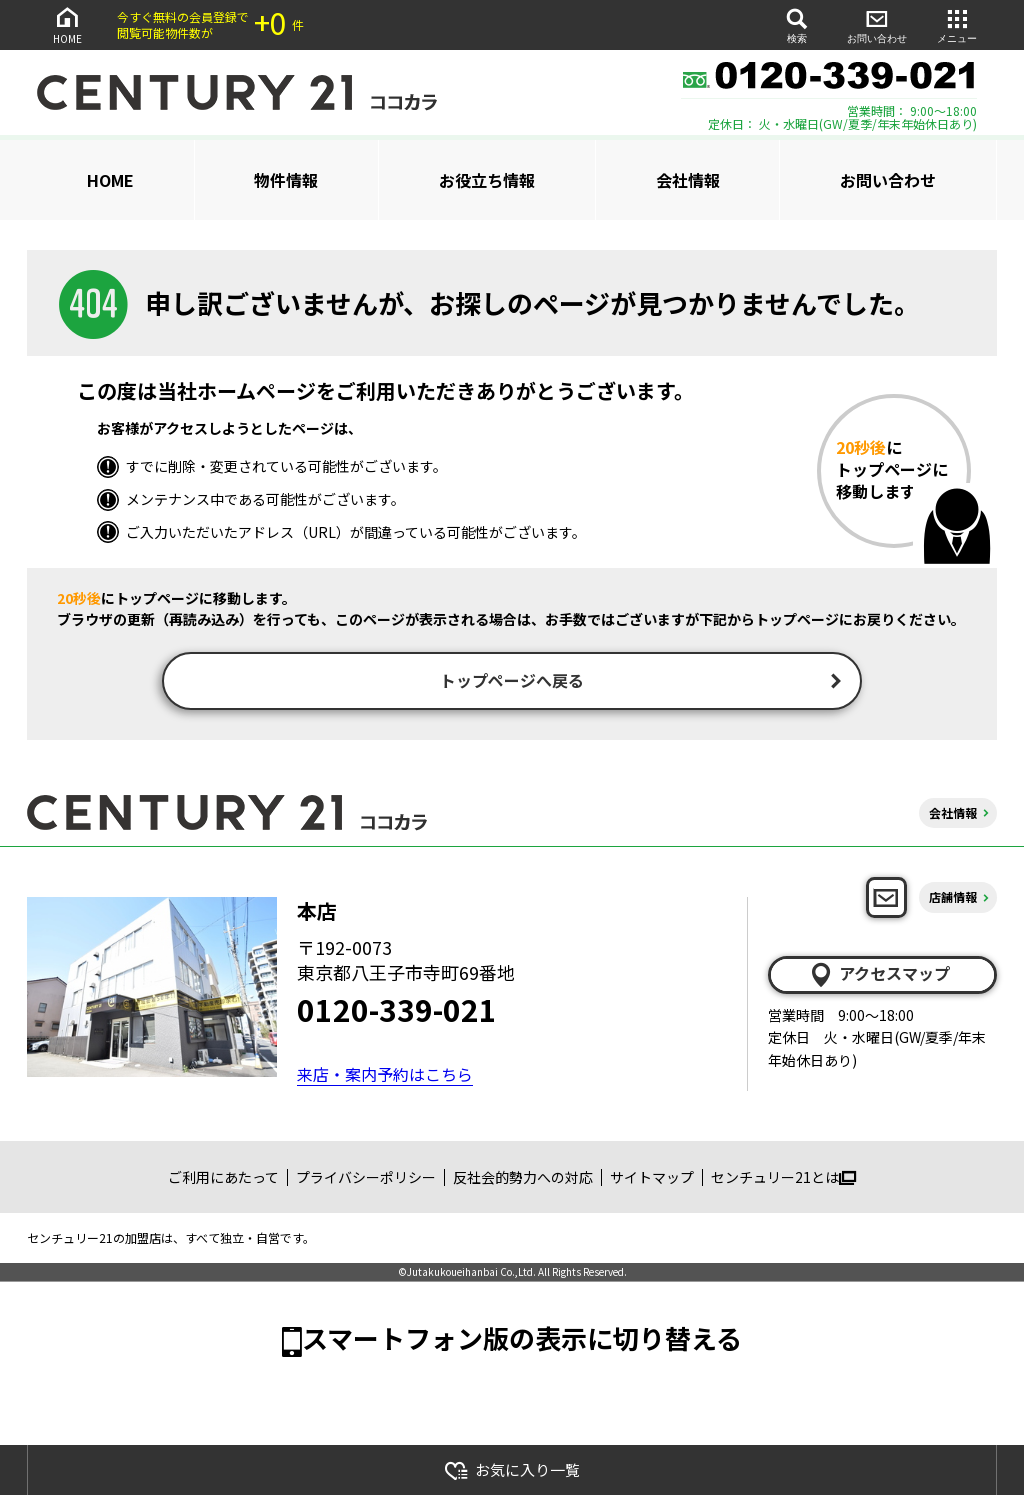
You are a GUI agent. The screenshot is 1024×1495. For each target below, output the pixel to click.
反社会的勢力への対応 (523, 1179)
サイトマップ (652, 1179)
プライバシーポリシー (366, 1179)
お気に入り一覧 (512, 1470)
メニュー (957, 24)
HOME (67, 24)
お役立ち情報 (487, 180)
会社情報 (688, 180)
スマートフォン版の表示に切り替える (522, 1339)
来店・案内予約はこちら (385, 1076)
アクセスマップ (879, 976)
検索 (797, 24)
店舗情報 (953, 899)
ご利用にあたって (223, 1179)
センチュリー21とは (783, 1179)
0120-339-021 (397, 1011)
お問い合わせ (877, 24)
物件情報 (286, 180)
